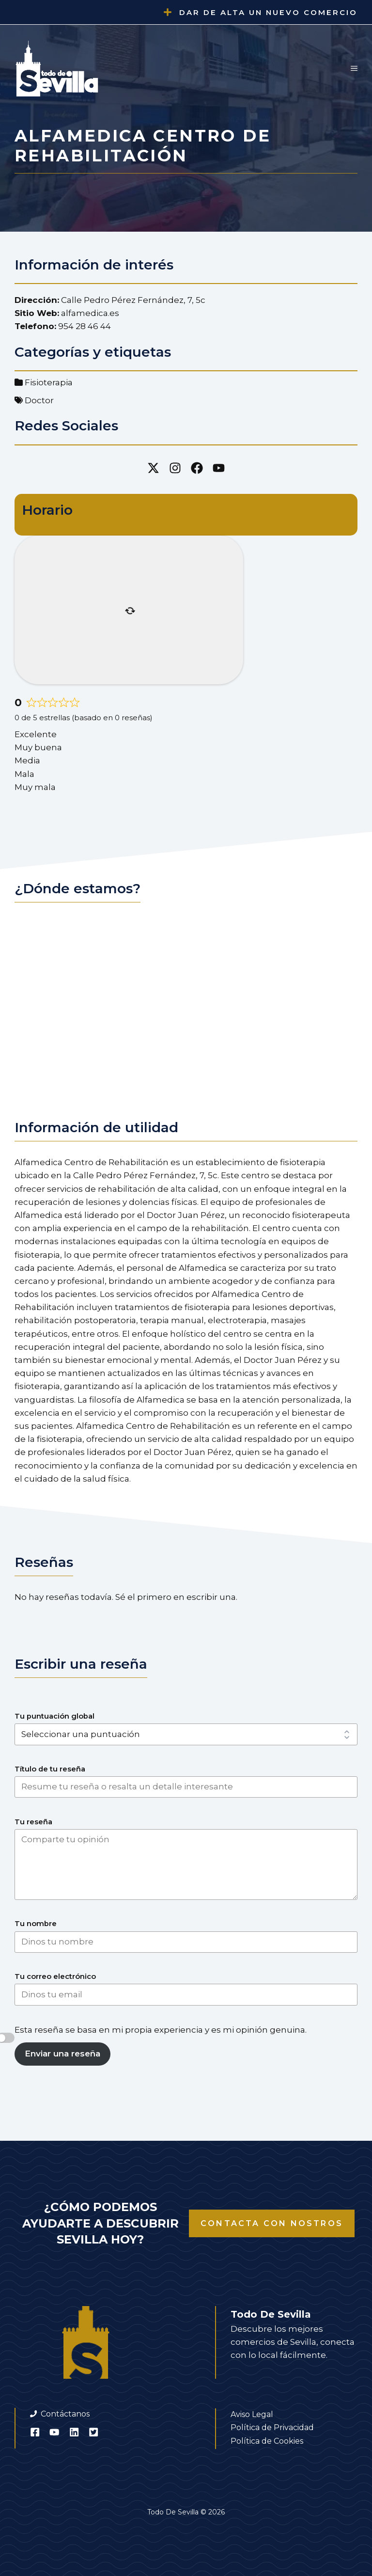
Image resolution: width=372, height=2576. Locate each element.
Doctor (39, 400)
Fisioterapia (49, 382)
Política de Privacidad (272, 2427)
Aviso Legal (252, 2414)
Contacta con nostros (272, 2223)
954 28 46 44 (84, 326)
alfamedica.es (90, 313)
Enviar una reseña (62, 2053)
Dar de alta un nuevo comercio (268, 12)
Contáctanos (65, 2413)
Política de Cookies (267, 2441)
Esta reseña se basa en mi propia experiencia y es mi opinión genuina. (161, 2030)
